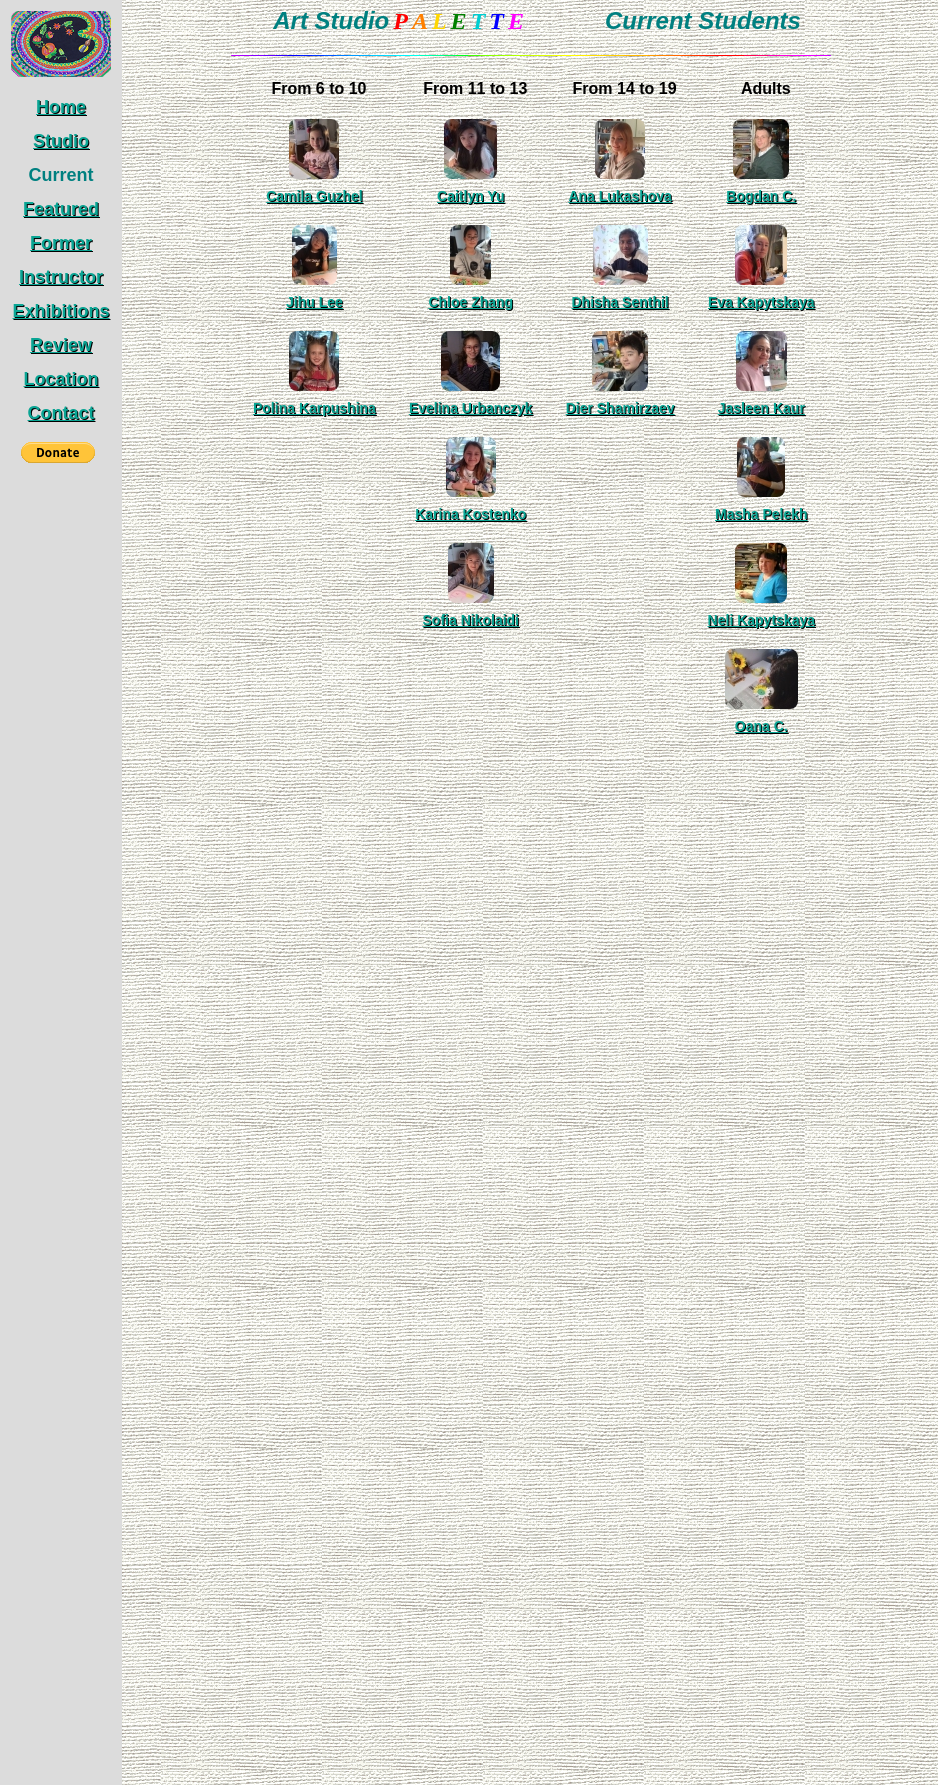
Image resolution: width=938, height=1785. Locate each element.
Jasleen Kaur (761, 408)
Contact (61, 413)
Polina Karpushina (314, 408)
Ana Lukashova (619, 196)
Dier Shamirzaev (620, 408)
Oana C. (761, 726)
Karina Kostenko (470, 514)
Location (61, 379)
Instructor (61, 277)
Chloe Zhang (470, 302)
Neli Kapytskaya (761, 620)
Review (61, 345)
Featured (61, 209)
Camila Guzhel (314, 196)
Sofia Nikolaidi (471, 620)
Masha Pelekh (761, 514)
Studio (61, 141)
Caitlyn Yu (470, 196)
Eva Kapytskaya (761, 302)
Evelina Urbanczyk (471, 408)
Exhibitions (60, 311)
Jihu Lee (314, 302)
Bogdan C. (761, 196)
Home (61, 107)
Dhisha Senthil (620, 302)
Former (61, 243)
